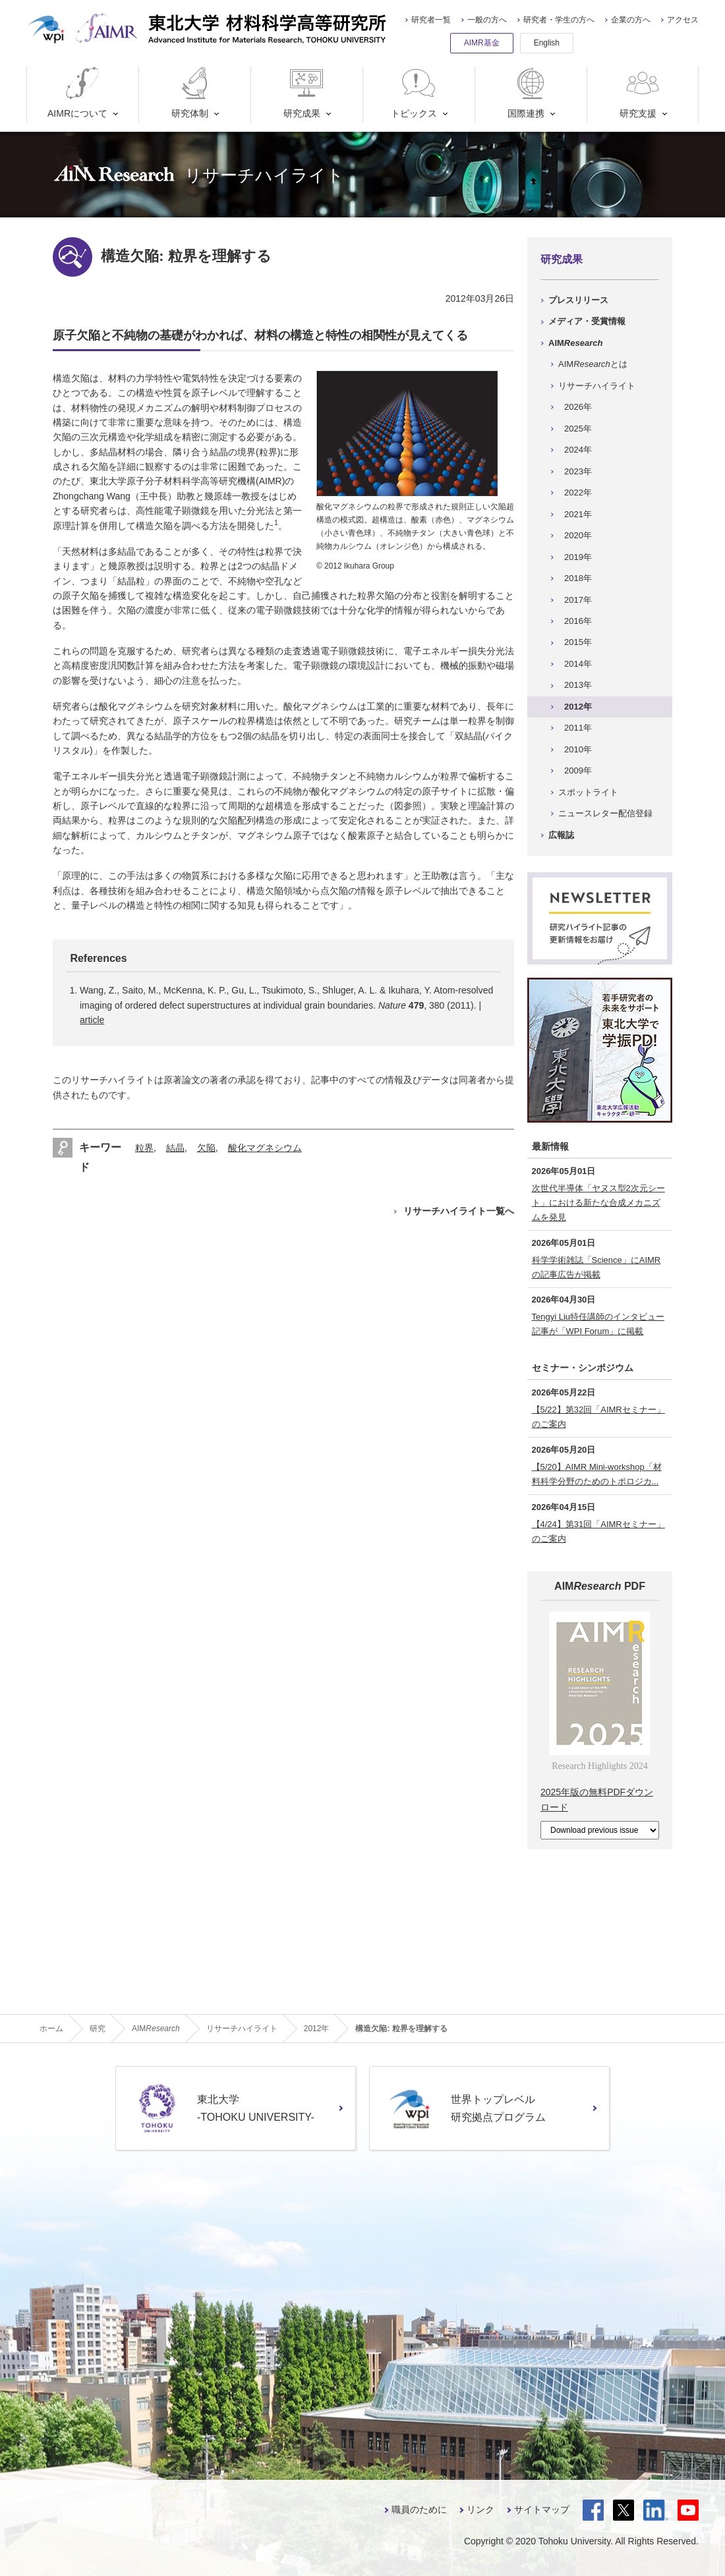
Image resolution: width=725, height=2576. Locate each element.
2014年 (578, 664)
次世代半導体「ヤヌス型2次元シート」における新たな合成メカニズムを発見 (598, 1202)
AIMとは (592, 364)
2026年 (578, 407)
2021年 (578, 514)
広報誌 (561, 835)
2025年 (578, 429)
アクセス (683, 19)
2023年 (578, 471)
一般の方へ (487, 19)
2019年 (578, 557)
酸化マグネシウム (265, 1147)
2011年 (578, 728)
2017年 (578, 600)
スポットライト (588, 792)
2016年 (578, 621)
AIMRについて (77, 93)
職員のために (419, 2509)
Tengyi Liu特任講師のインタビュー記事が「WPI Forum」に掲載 (598, 1324)
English (547, 42)
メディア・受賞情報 (586, 321)
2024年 (578, 450)
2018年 (578, 578)
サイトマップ (541, 2509)
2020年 (578, 535)
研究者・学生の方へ (558, 19)
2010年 (578, 749)
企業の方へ (631, 19)
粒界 (144, 1147)
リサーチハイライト (596, 386)
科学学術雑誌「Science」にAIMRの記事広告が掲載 (596, 1267)
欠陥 (206, 1147)
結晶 (175, 1147)
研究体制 (192, 93)
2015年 (578, 642)
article (92, 1020)
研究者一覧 (431, 19)
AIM (575, 343)
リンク (480, 2509)
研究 (97, 2028)
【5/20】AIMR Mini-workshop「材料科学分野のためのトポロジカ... (597, 1474)
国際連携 (529, 93)
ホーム (51, 2028)
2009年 (578, 770)
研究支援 (641, 93)
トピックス (414, 93)
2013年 (578, 685)
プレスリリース (578, 300)
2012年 (578, 707)
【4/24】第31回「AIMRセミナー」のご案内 (598, 1531)
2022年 (578, 492)
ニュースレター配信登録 (605, 813)
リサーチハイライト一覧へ (458, 1211)
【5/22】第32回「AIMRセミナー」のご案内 (598, 1417)
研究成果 (304, 93)
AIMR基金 (482, 42)
